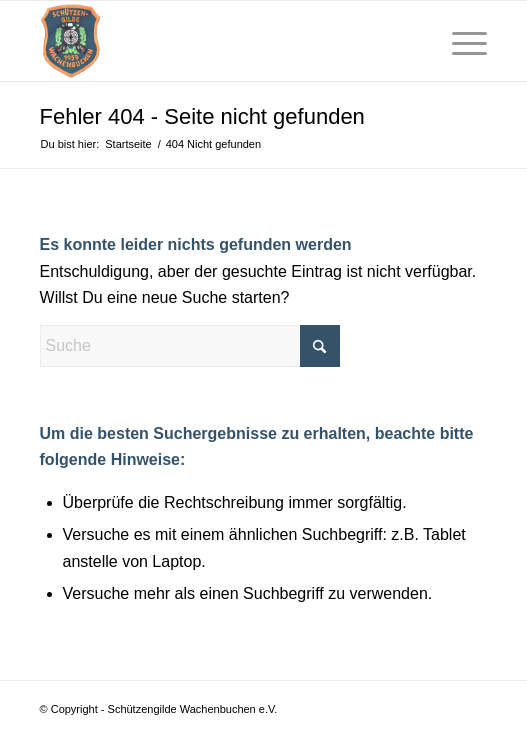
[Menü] (459, 41)
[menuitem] (413, 41)
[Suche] (413, 41)
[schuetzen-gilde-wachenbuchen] (219, 41)
